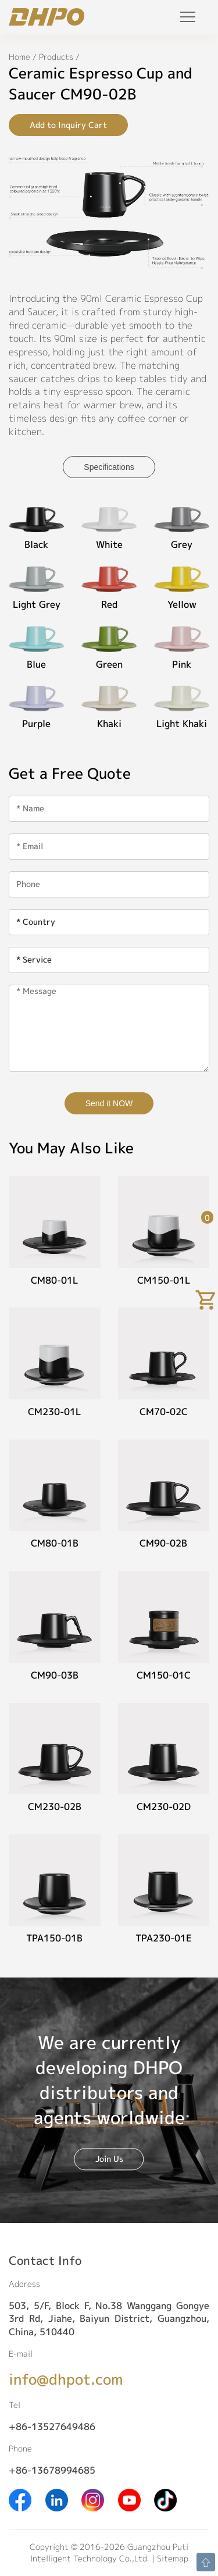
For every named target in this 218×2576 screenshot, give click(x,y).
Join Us (109, 2158)
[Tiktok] (165, 2498)
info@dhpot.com (66, 2379)
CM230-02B (54, 1806)
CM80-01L (54, 1280)
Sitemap (172, 2558)
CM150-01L (163, 1280)
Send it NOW (109, 1103)
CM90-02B (163, 1543)
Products (56, 56)
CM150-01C (164, 1675)
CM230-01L (54, 1411)
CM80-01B (54, 1543)
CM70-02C (164, 1411)
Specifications (109, 467)
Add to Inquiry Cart (68, 124)
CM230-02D (164, 1806)
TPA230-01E (163, 1938)
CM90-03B (54, 1675)
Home (19, 56)
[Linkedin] (56, 2498)
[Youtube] (129, 2498)
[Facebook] (20, 2498)
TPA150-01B (54, 1938)
